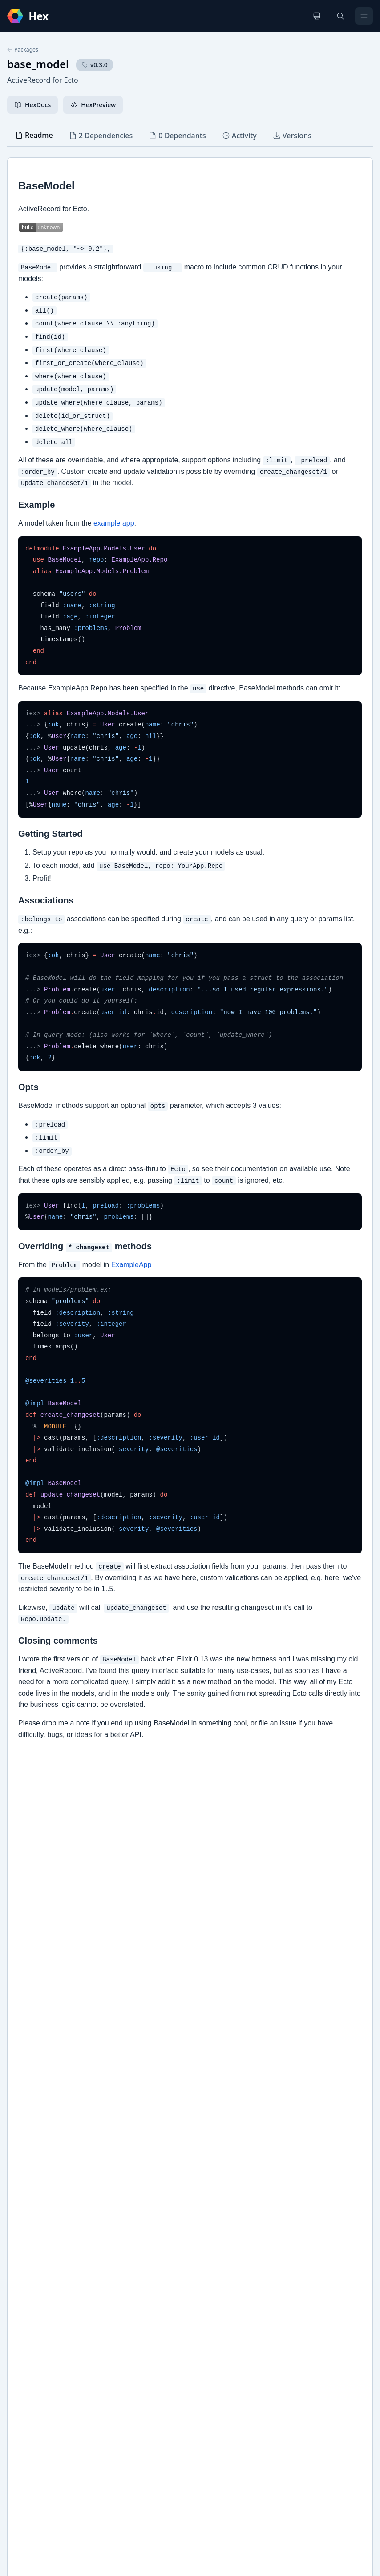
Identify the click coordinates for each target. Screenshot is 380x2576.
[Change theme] (317, 16)
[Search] (340, 16)
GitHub (26, 2305)
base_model (38, 63)
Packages (22, 49)
